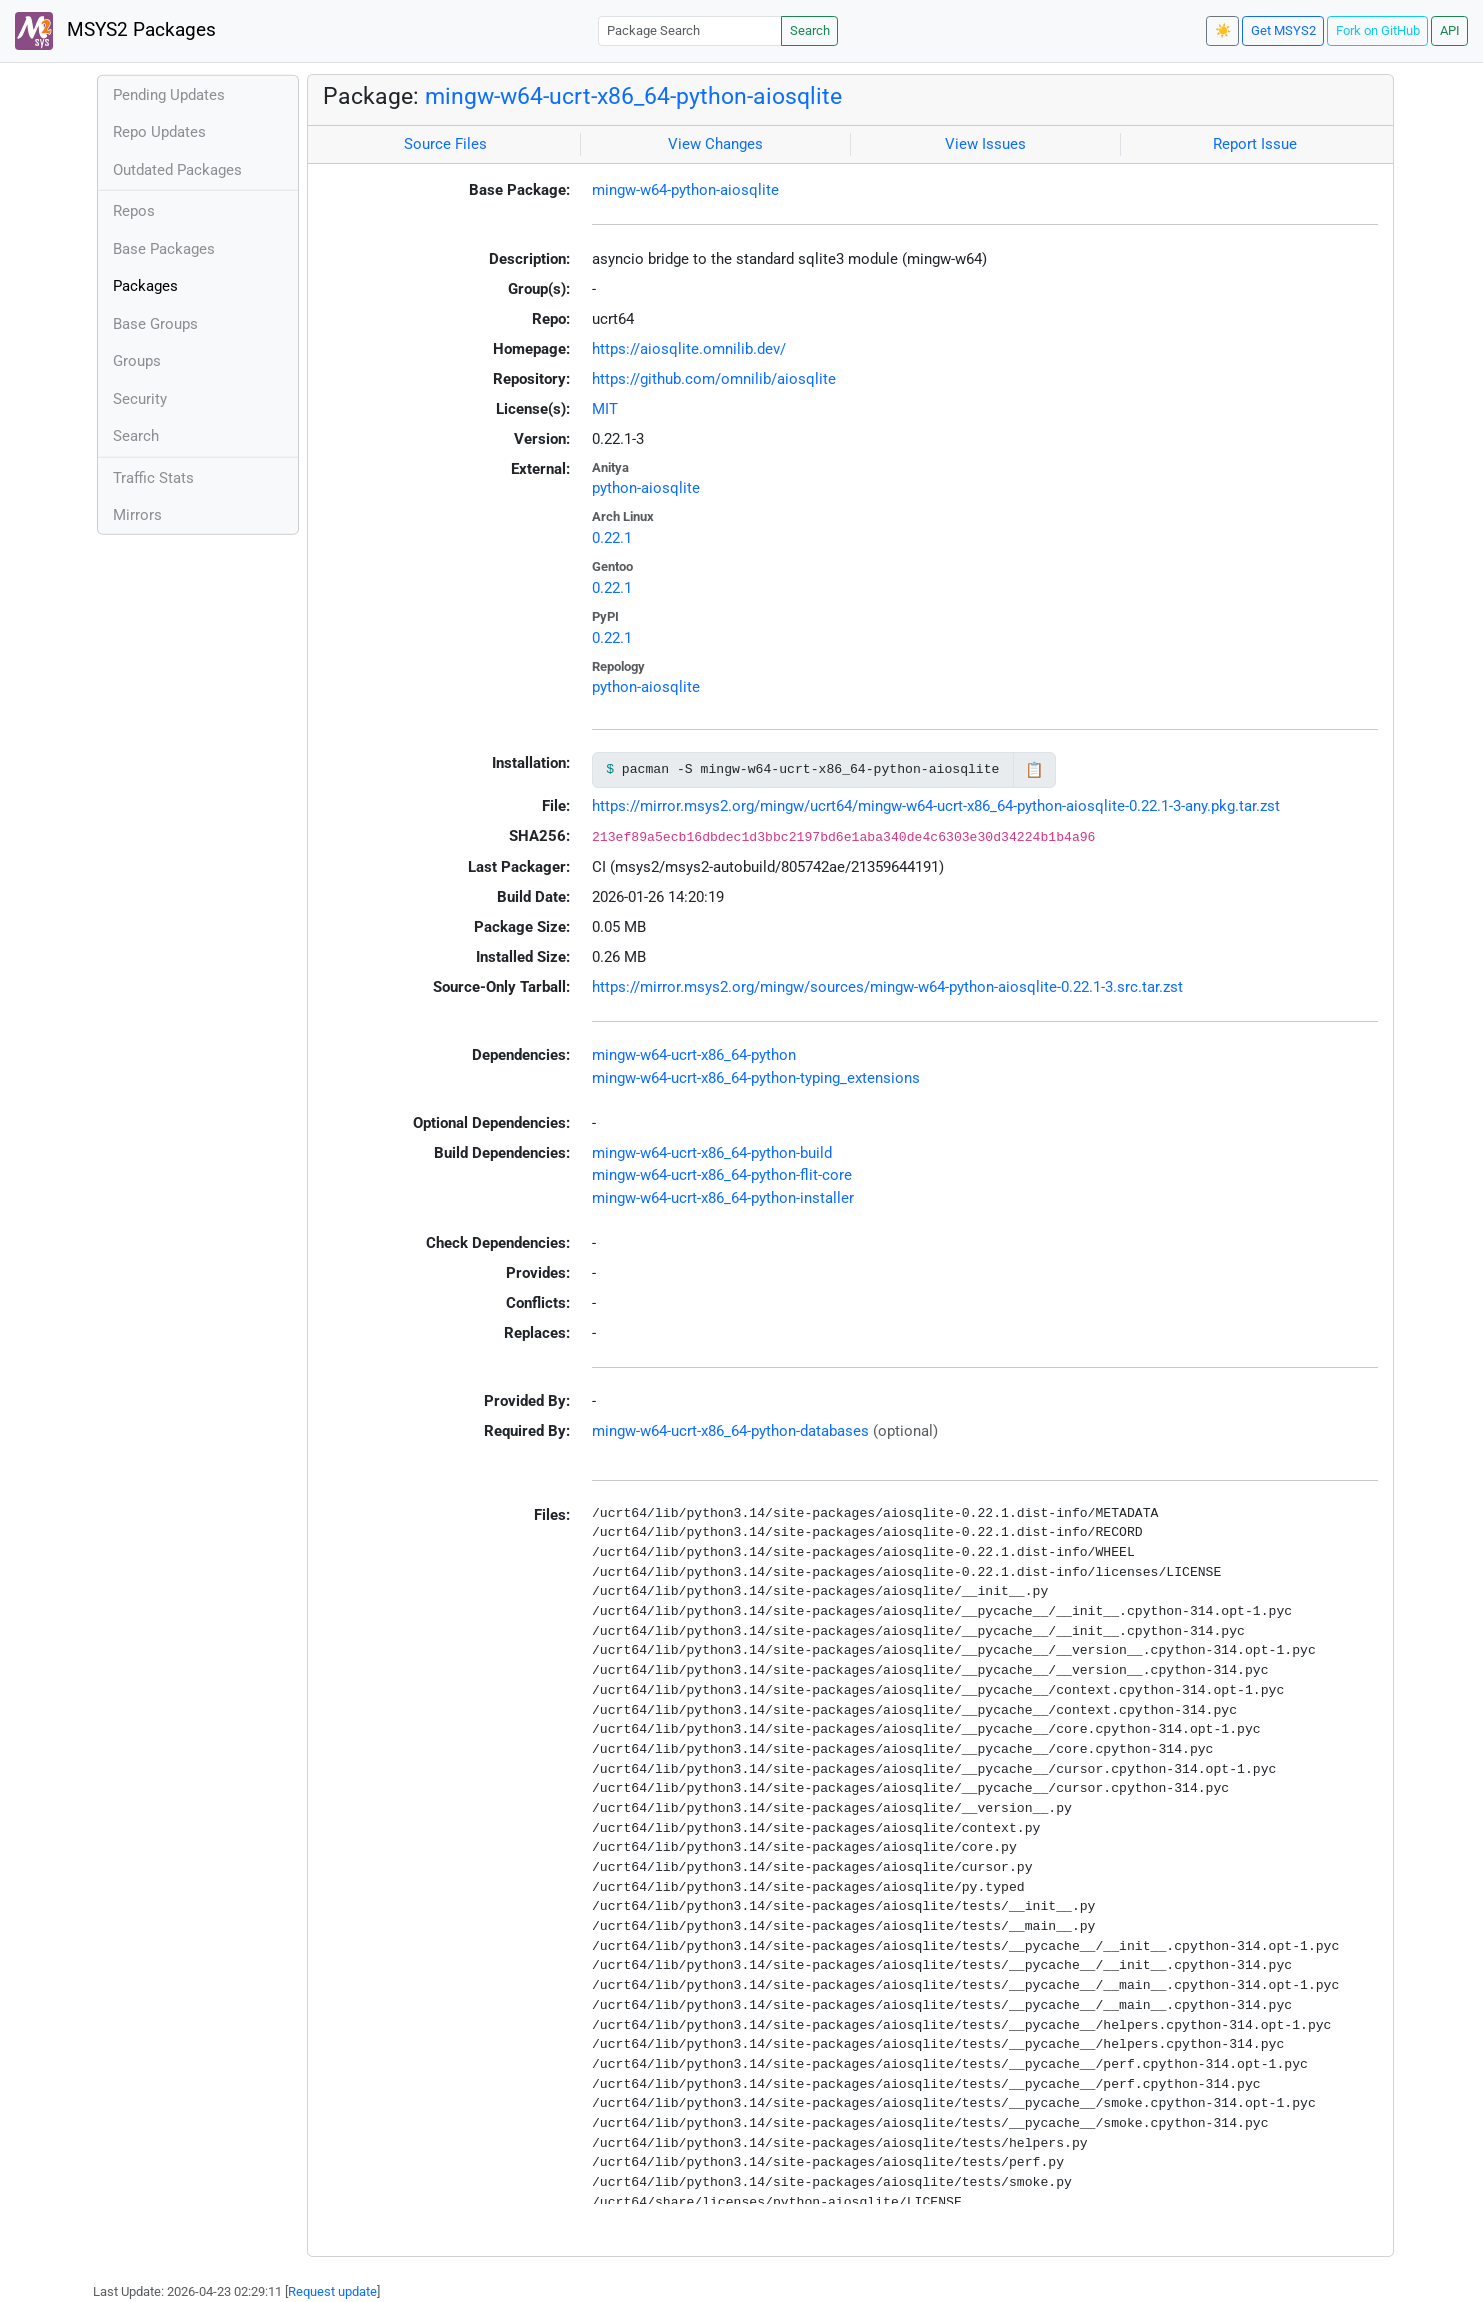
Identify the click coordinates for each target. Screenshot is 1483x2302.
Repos (134, 211)
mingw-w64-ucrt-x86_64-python (694, 1055)
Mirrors (137, 515)
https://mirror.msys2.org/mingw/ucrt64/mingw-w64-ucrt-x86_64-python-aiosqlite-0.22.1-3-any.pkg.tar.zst (936, 806)
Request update (332, 2291)
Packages (145, 286)
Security (140, 399)
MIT (605, 409)
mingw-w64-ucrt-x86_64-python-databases (730, 1431)
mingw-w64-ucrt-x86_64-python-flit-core (722, 1175)
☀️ (1223, 30)
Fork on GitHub (1378, 30)
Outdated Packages (177, 170)
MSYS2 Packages (115, 31)
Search (810, 30)
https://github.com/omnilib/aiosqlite (714, 379)
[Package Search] (690, 30)
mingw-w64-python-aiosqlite (685, 190)
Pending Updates (169, 95)
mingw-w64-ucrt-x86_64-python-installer (723, 1198)
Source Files (445, 144)
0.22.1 (612, 538)
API (1450, 30)
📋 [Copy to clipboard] (1034, 770)
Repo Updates (159, 132)
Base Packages (164, 249)
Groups (137, 361)
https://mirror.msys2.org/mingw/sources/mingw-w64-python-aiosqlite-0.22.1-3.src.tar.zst (887, 987)
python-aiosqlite (646, 488)
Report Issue (1255, 144)
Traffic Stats (153, 478)
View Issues (985, 144)
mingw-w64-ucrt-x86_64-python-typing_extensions (756, 1078)
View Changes (715, 144)
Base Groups (155, 324)
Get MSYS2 (1283, 30)
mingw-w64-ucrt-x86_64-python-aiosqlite (633, 96)
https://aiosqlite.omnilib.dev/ (689, 349)
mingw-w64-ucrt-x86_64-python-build (712, 1153)
